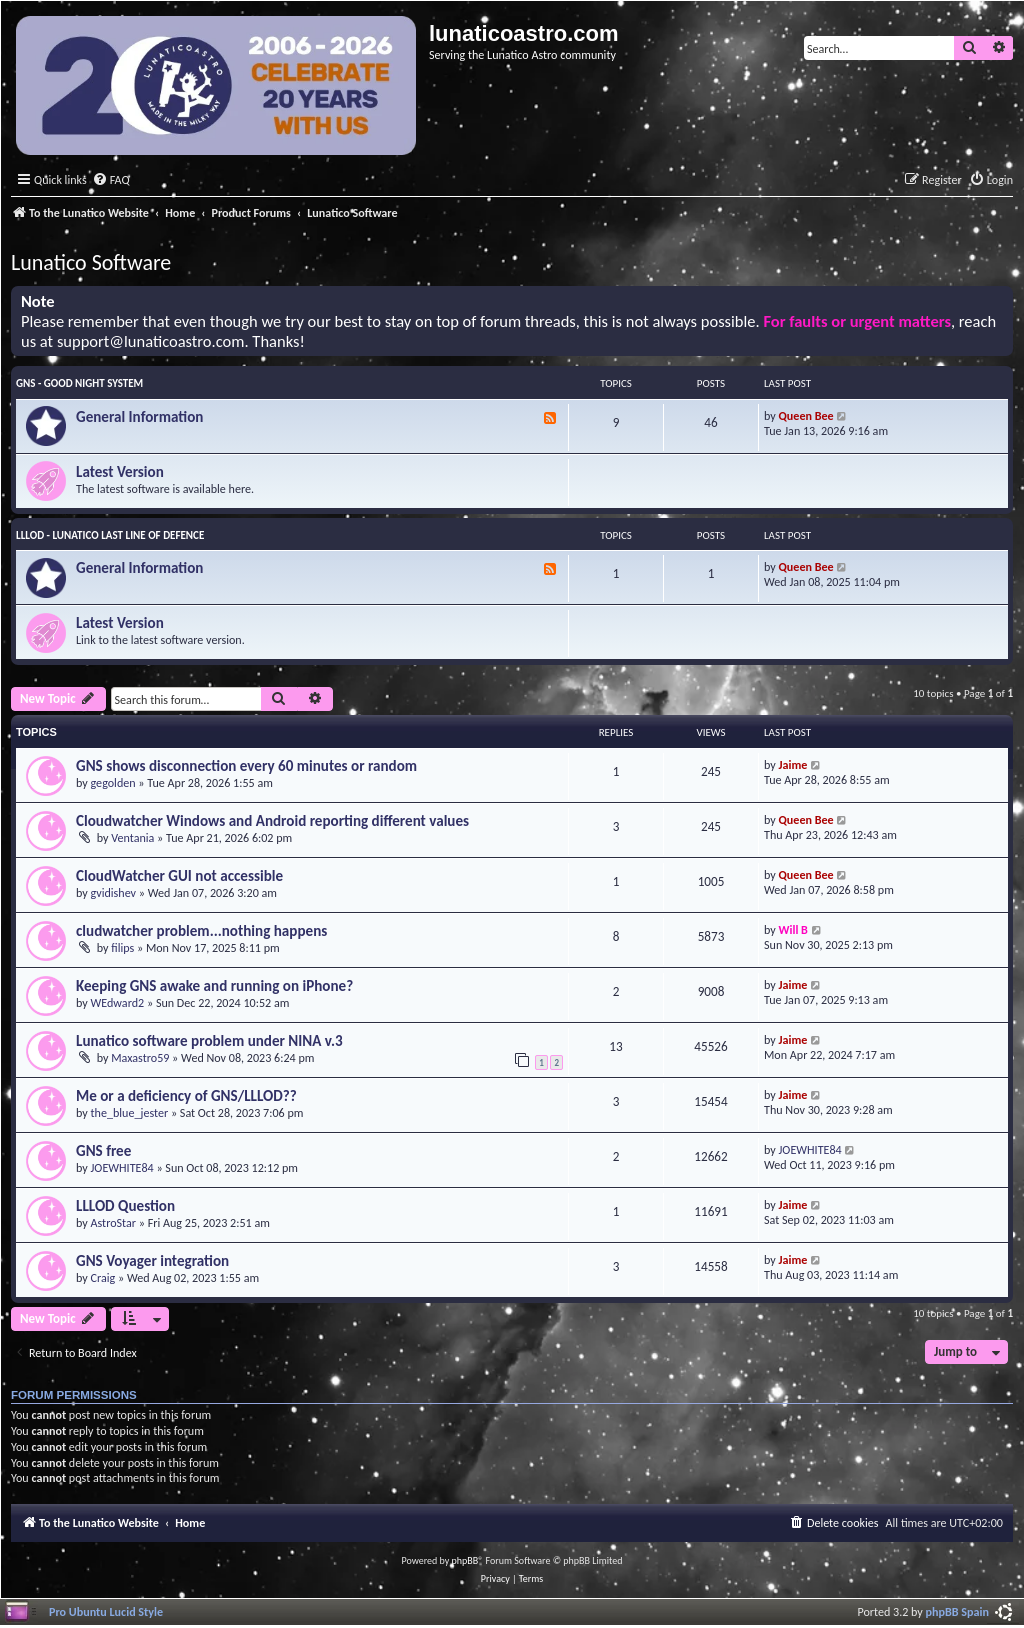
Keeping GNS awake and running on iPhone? (214, 986)
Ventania (132, 837)
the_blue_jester (130, 1112)
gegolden (113, 782)
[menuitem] (111, 180)
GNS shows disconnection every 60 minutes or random (246, 766)
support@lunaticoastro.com (151, 341)
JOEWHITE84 (122, 1167)
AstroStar (114, 1222)
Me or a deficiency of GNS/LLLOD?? (186, 1096)
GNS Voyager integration (152, 1261)
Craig (103, 1277)
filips (122, 947)
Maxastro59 (140, 1057)
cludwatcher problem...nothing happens (201, 931)
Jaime (793, 764)
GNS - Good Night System (79, 383)
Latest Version (120, 472)
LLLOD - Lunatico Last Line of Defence (110, 535)
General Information (139, 417)
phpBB (465, 1560)
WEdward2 (118, 1002)
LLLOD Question (125, 1206)
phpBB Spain (957, 1611)
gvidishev (114, 892)
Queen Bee (806, 415)
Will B (793, 929)
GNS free (103, 1151)
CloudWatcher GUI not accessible (179, 876)
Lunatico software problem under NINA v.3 (209, 1041)
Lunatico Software (91, 262)
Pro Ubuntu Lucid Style (106, 1611)
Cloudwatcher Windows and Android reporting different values (272, 821)
